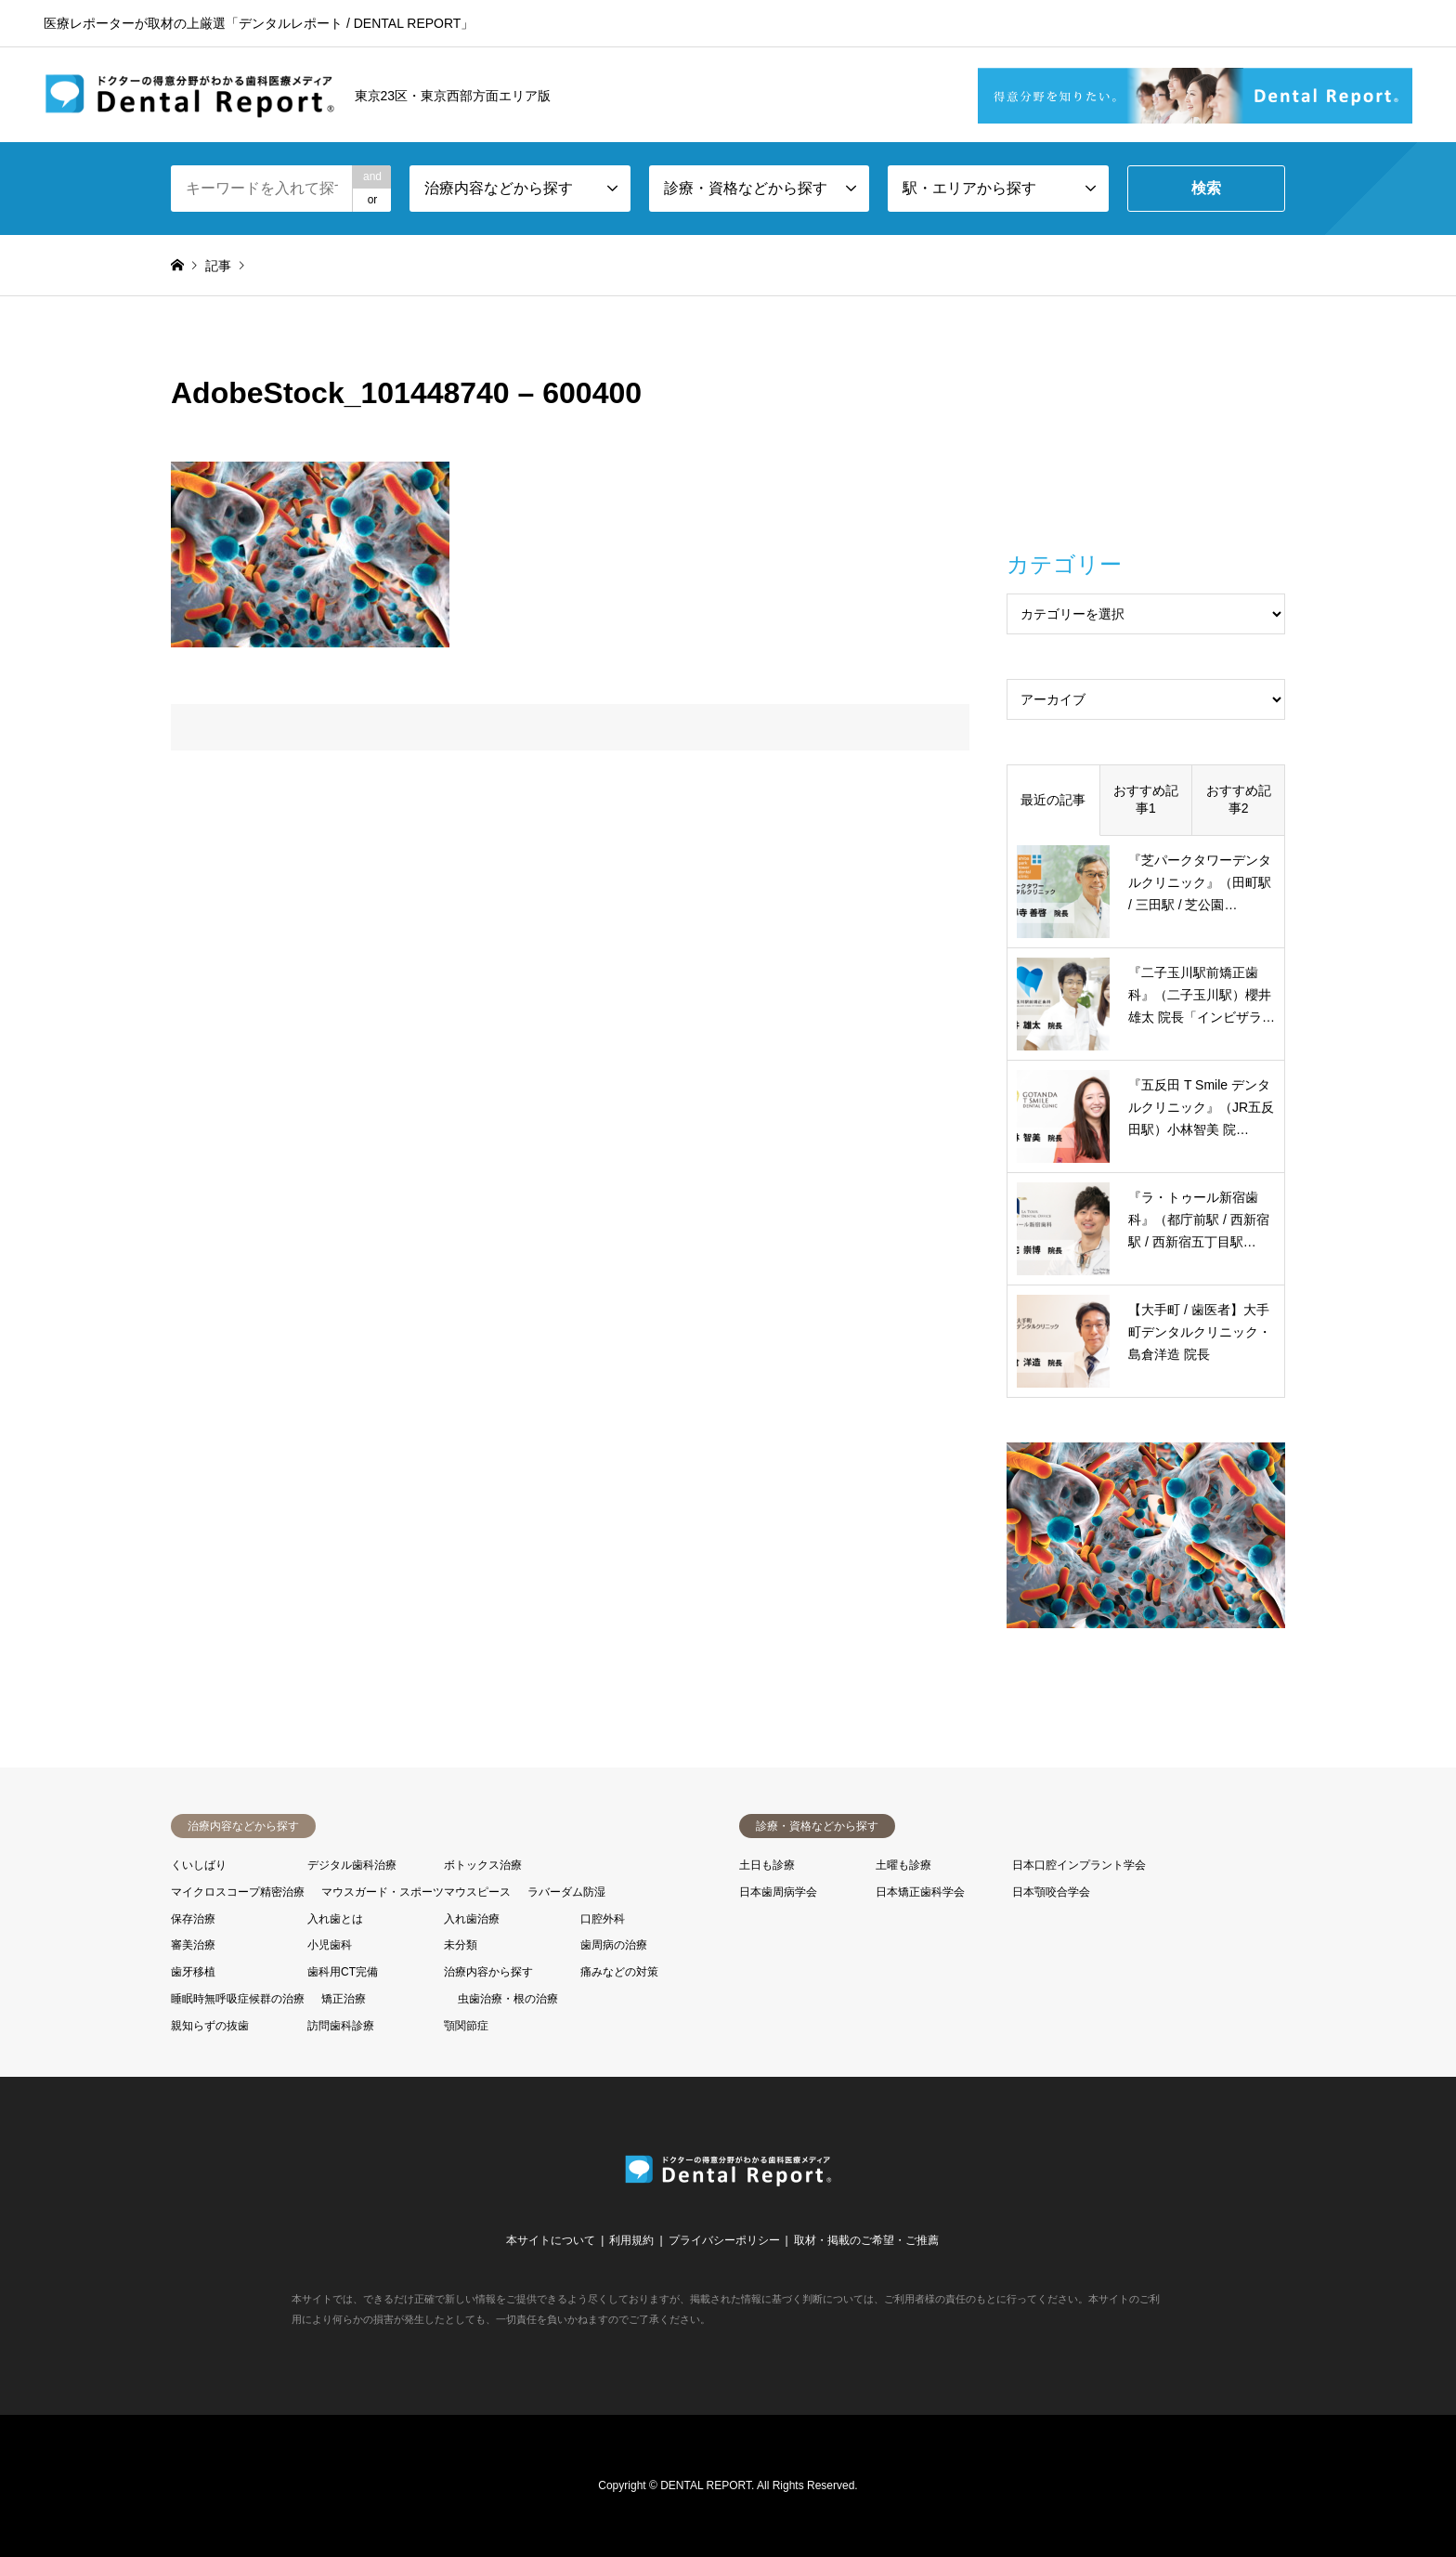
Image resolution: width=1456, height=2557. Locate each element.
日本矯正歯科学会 (920, 1891)
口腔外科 (602, 1918)
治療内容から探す (488, 1971)
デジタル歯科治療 (351, 1865)
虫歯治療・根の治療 (508, 1998)
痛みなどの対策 (619, 1971)
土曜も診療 (903, 1865)
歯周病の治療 (613, 1944)
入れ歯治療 (472, 1918)
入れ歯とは (335, 1918)
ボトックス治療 (483, 1865)
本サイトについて (550, 2240)
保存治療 (193, 1918)
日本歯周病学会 (778, 1891)
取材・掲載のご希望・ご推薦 (866, 2240)
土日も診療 (767, 1865)
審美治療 (193, 1944)
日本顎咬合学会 (1051, 1891)
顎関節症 (466, 2025)
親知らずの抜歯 (210, 2025)
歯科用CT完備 (342, 1971)
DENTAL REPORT (705, 2485)
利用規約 (631, 2240)
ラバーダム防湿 (566, 1891)
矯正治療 (343, 1998)
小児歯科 (329, 1944)
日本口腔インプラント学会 (1079, 1865)
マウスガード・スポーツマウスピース (416, 1891)
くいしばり (199, 1865)
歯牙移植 (193, 1971)
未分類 (460, 1944)
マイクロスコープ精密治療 (238, 1891)
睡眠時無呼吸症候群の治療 (238, 1998)
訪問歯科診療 (340, 2025)
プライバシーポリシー (724, 2240)
